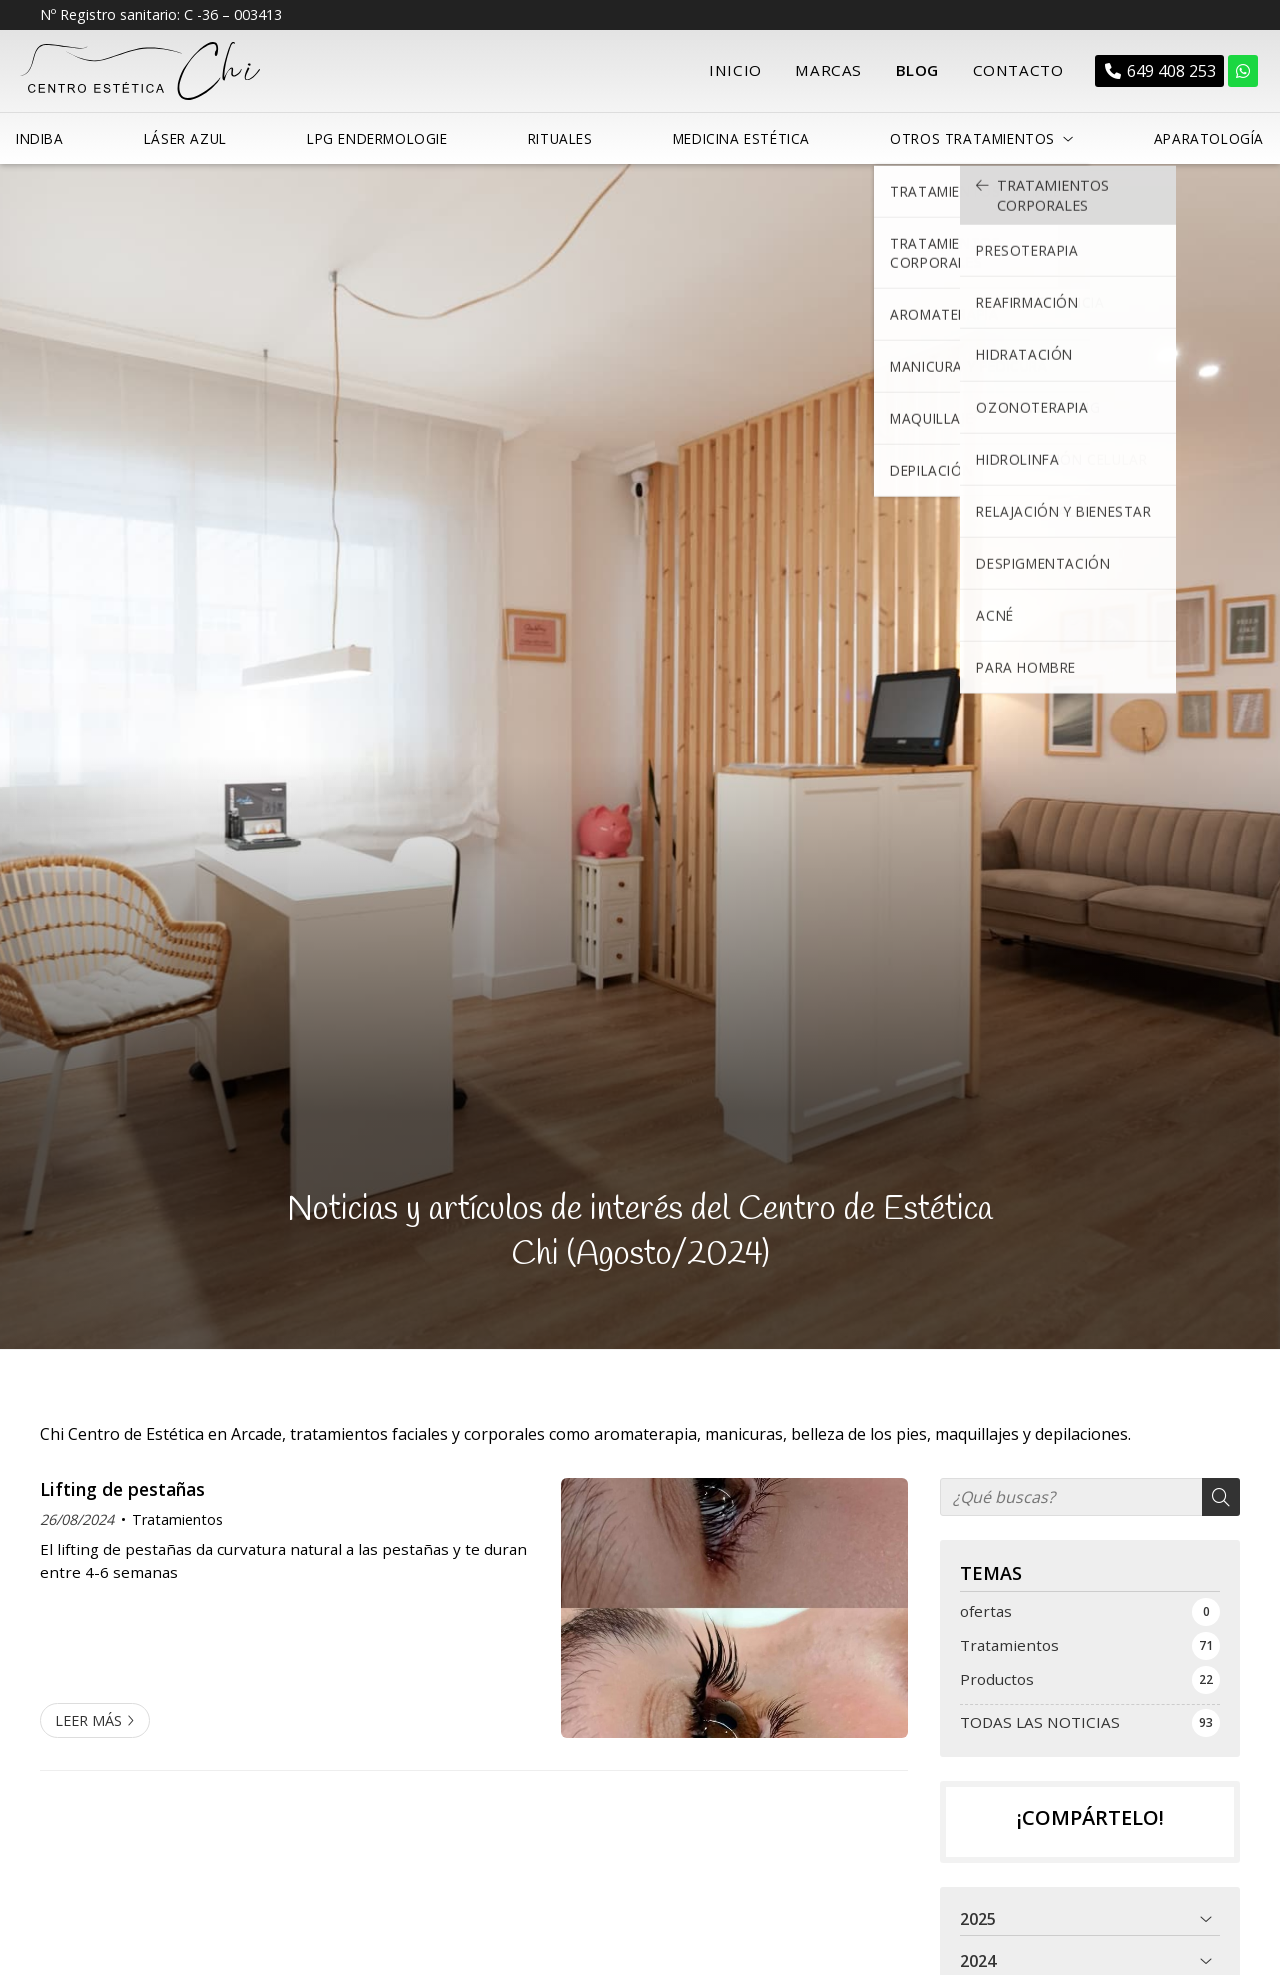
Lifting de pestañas (122, 1484)
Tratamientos (177, 1514)
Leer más (88, 1715)
